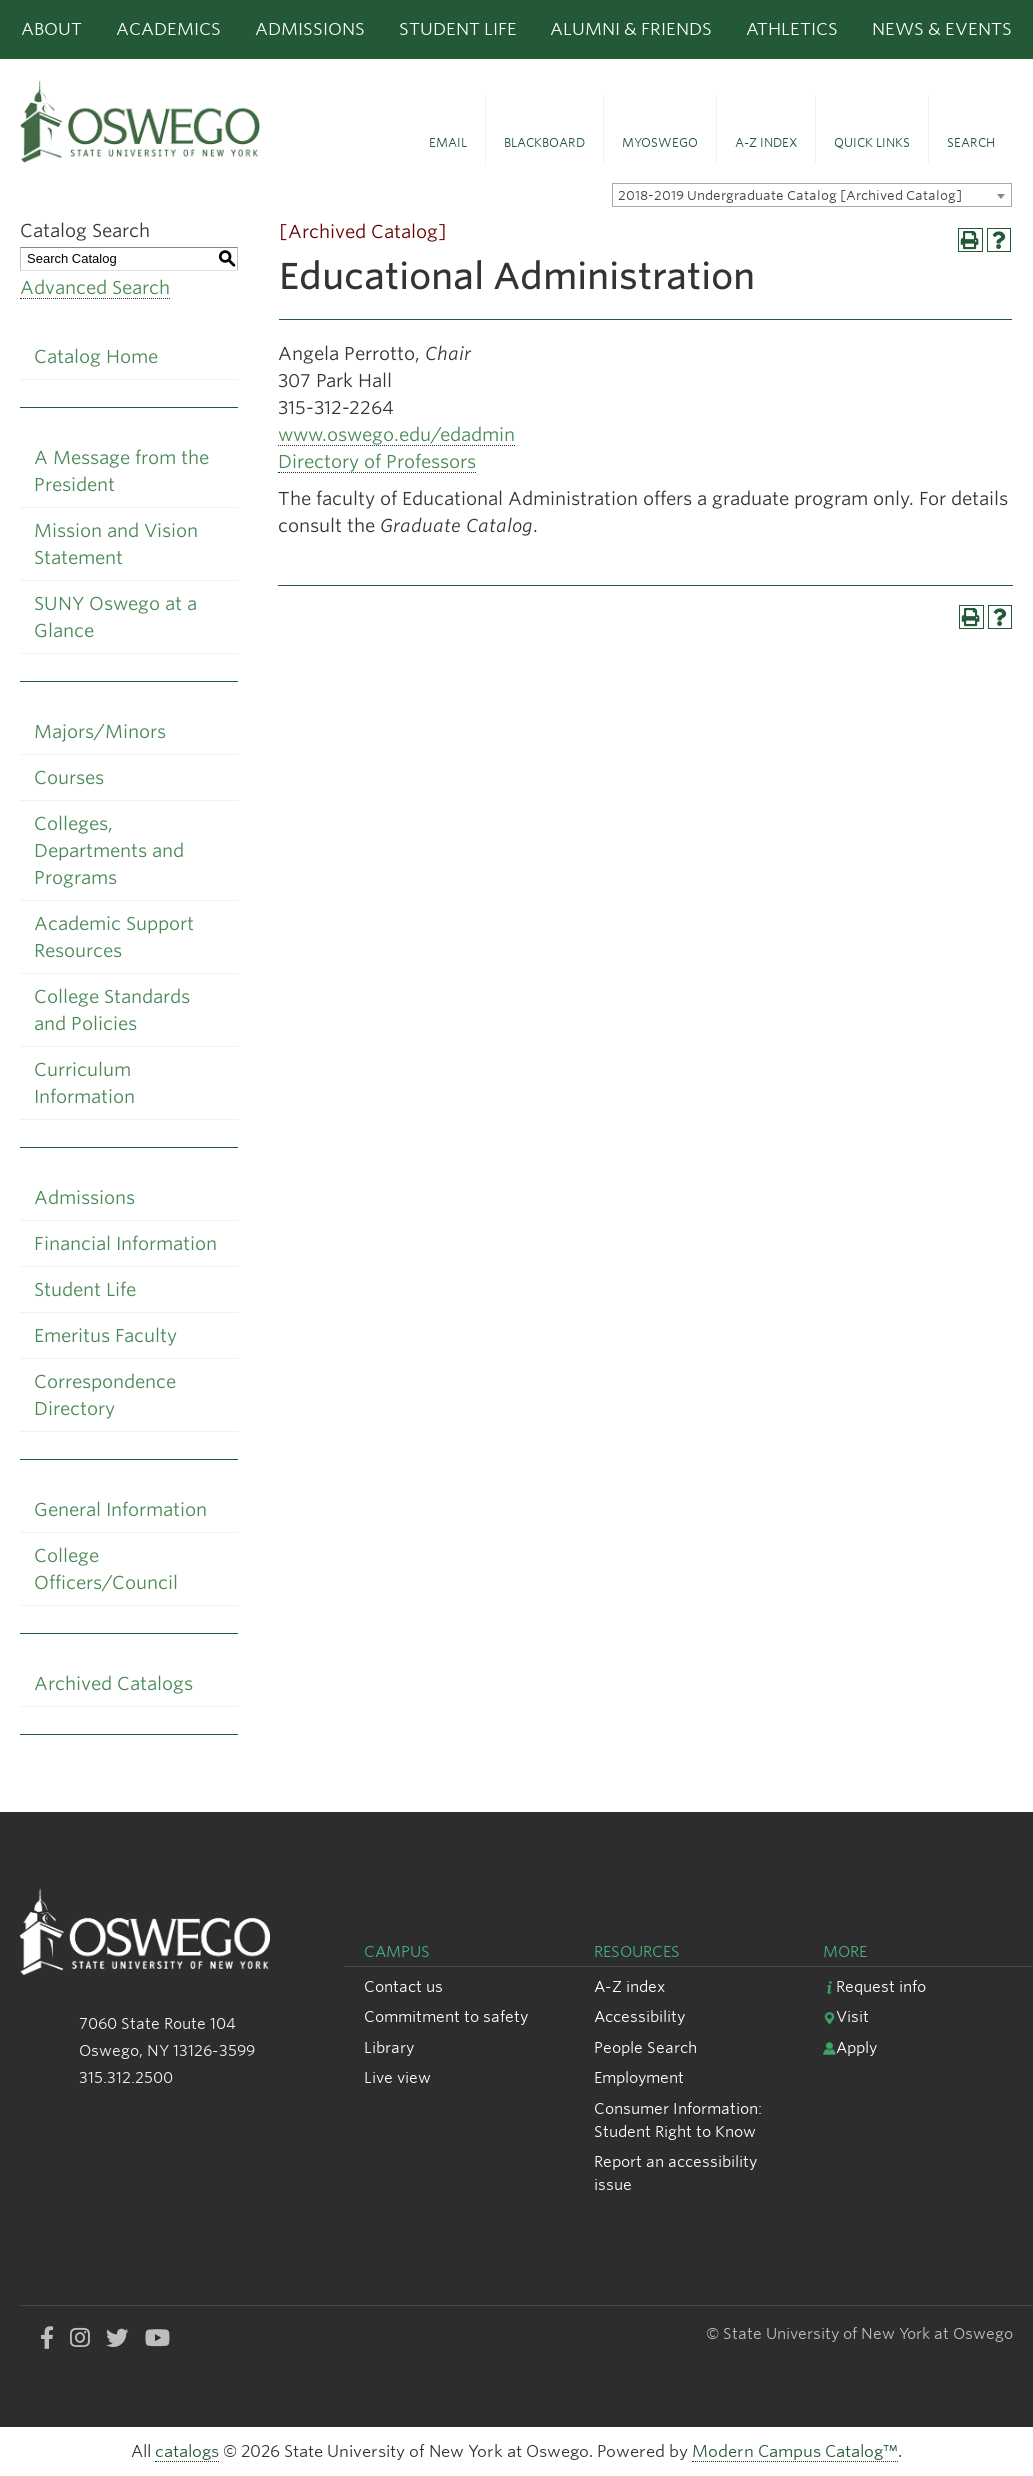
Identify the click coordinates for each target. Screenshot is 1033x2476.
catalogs (187, 2451)
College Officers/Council (106, 1569)
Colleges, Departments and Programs (109, 850)
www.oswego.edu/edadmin (396, 434)
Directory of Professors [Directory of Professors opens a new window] (377, 461)
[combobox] (812, 195)
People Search (645, 2047)
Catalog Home (96, 356)
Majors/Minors (100, 731)
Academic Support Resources (114, 937)
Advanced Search (95, 287)
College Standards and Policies (112, 1010)
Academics (168, 29)
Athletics (792, 29)
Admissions (310, 29)
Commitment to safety (446, 2016)
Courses (69, 777)
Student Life (458, 29)
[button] (448, 130)
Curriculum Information (84, 1083)
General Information (120, 1509)
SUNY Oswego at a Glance (115, 617)
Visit (846, 2016)
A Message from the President (121, 471)
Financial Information (125, 1243)
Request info (874, 1986)
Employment (639, 2077)
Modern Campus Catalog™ (795, 2451)
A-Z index (629, 1986)
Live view (397, 2077)
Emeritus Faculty (105, 1335)
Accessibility (639, 2016)
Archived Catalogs (113, 1683)
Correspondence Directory (105, 1395)
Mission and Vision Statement (116, 544)
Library (389, 2047)
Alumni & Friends (631, 29)
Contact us (403, 1986)
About (51, 29)
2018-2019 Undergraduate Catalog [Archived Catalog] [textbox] (790, 195)
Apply (850, 2047)
